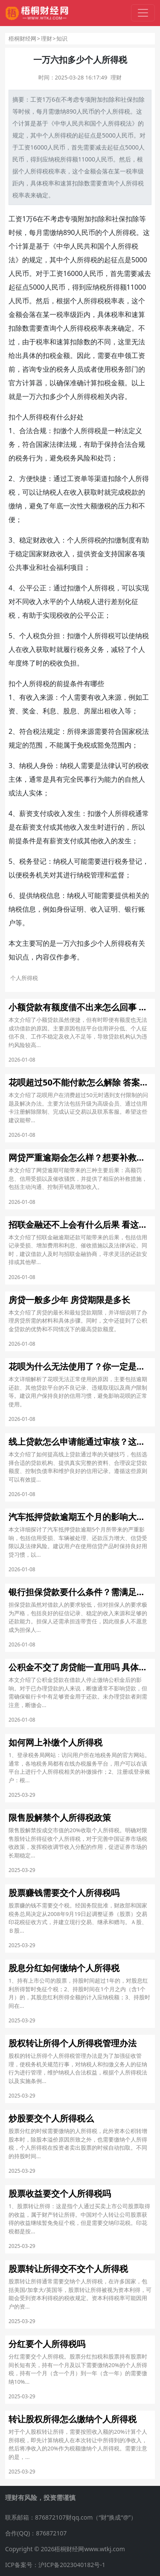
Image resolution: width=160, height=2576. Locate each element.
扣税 (104, 382)
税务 (63, 369)
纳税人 (53, 492)
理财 (46, 38)
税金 (56, 355)
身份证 (66, 909)
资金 (97, 553)
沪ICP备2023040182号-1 (71, 2565)
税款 (131, 492)
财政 (40, 540)
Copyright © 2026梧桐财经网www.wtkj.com (65, 2549)
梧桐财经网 (22, 38)
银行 (131, 909)
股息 (70, 711)
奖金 (29, 711)
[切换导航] (143, 12)
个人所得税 (115, 111)
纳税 (54, 159)
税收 (63, 615)
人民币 (85, 111)
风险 (83, 458)
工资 (36, 99)
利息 (49, 711)
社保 (127, 99)
